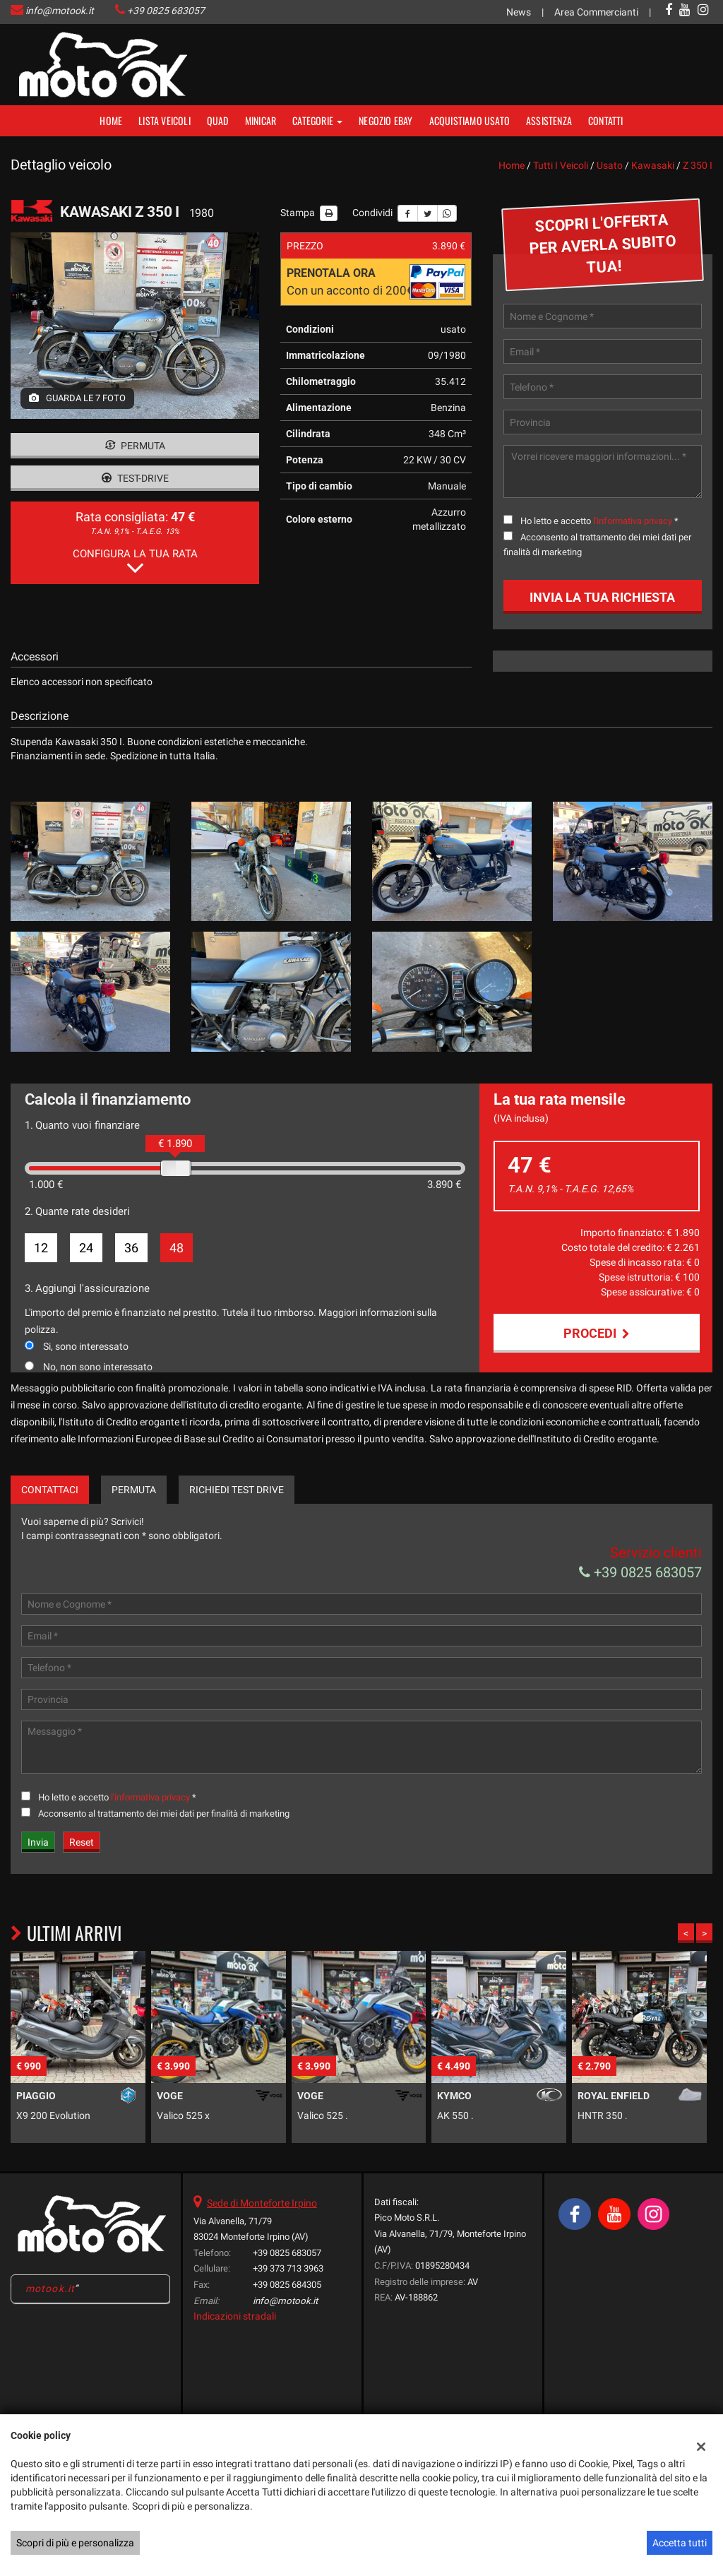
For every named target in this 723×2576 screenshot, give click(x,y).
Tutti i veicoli (560, 165)
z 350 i (697, 165)
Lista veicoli (164, 120)
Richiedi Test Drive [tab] (236, 1527)
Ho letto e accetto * (599, 521)
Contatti (605, 120)
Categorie (317, 120)
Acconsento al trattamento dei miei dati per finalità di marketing (163, 1851)
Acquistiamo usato (469, 120)
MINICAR (260, 120)
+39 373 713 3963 (288, 2306)
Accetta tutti (679, 2542)
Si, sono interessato (86, 1346)
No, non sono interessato (98, 1366)
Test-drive (135, 478)
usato (610, 165)
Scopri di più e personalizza (75, 2542)
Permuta (135, 445)
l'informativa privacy (632, 521)
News (518, 12)
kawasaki (652, 165)
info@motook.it (59, 10)
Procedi (596, 1333)
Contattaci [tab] (49, 1527)
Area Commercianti (596, 12)
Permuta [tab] (134, 1527)
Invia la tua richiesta (602, 597)
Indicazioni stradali (234, 2353)
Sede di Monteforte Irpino (262, 2240)
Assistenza (549, 120)
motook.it (50, 2326)
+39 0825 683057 (166, 10)
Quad (218, 120)
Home (111, 120)
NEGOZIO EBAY (385, 120)
